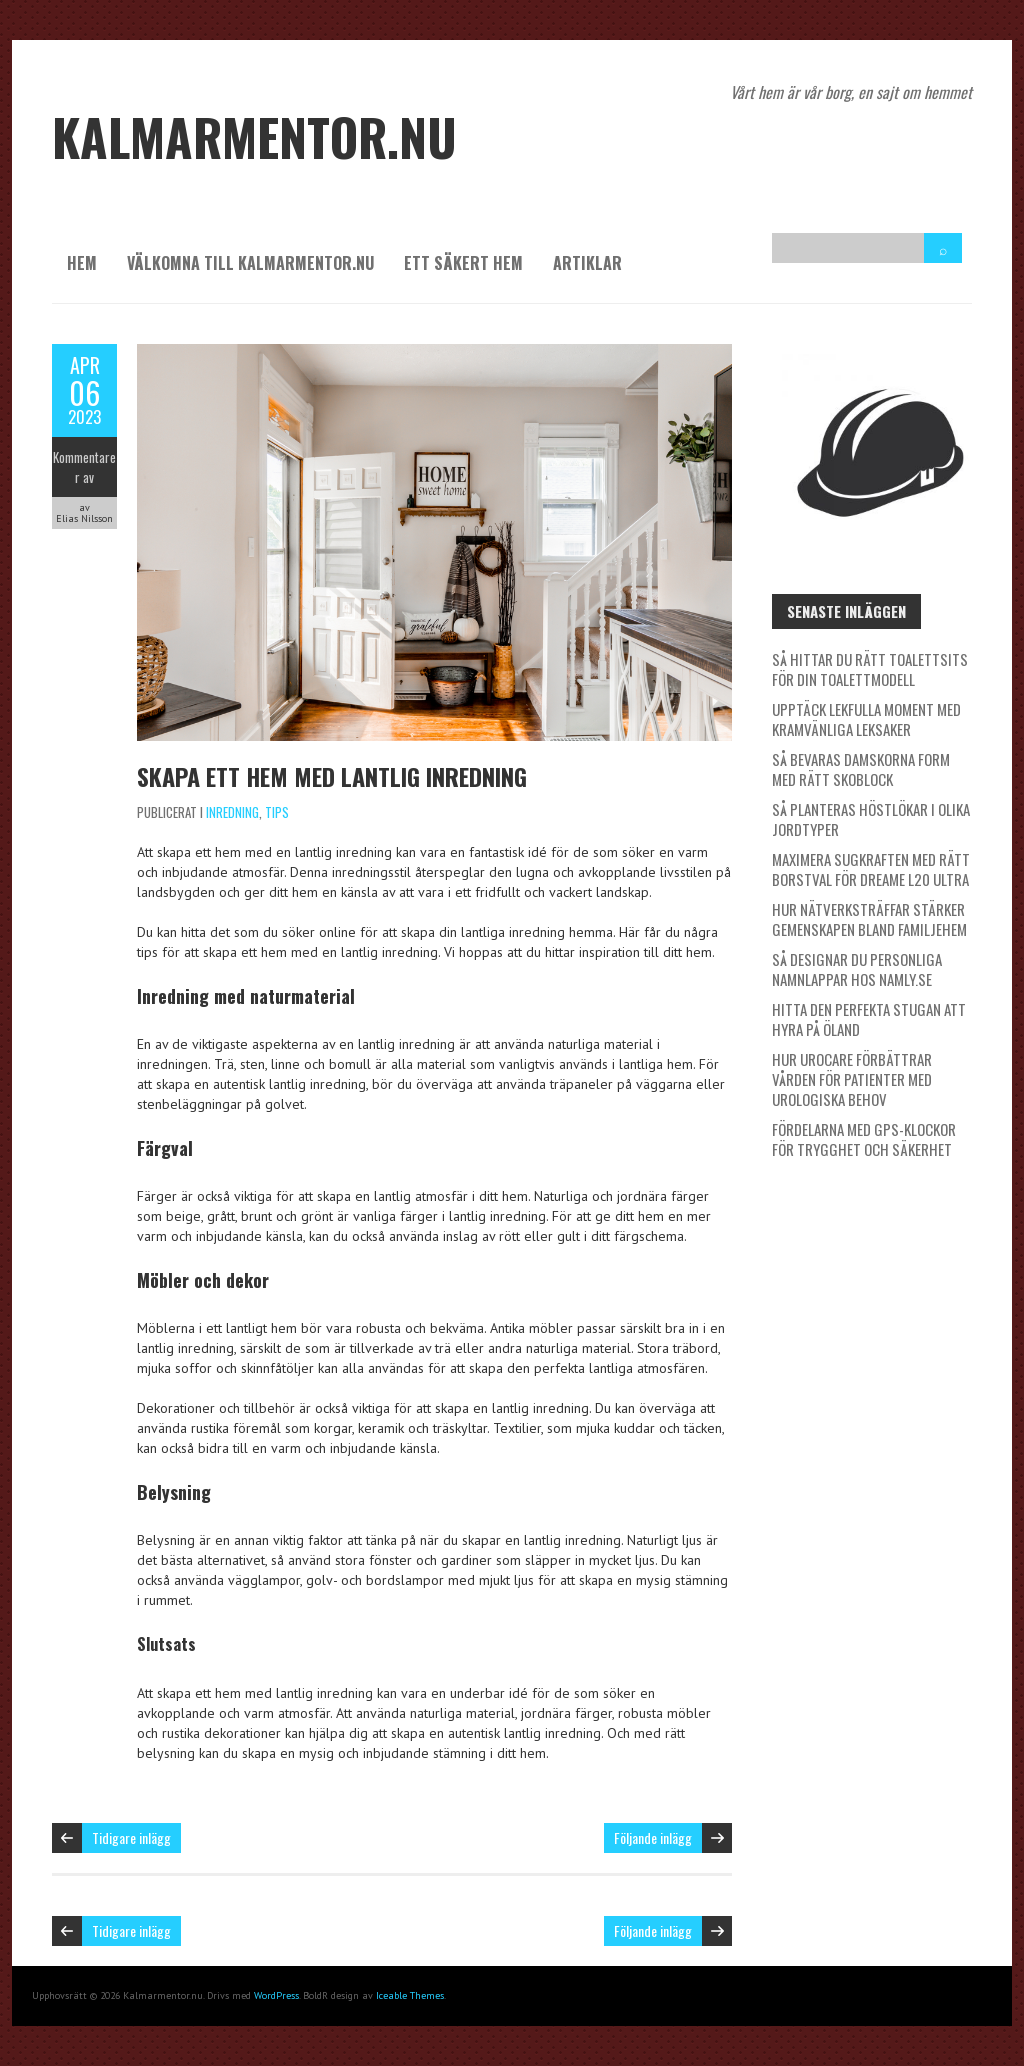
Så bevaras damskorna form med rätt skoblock (861, 769)
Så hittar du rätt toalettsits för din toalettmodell (870, 669)
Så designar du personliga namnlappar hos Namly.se (857, 969)
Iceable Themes (410, 1995)
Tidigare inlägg (131, 1837)
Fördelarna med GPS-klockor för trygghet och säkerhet (864, 1139)
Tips (277, 812)
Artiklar (587, 263)
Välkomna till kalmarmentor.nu (250, 263)
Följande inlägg (653, 1837)
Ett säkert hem (463, 263)
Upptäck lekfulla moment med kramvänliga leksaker (866, 719)
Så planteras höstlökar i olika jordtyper (871, 819)
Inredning (232, 812)
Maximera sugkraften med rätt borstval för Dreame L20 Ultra (871, 869)
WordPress (276, 1995)
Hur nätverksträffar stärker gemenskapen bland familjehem (869, 919)
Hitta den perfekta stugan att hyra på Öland (869, 1019)
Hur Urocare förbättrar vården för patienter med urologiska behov (852, 1079)
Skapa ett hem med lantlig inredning (332, 776)
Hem (82, 263)
